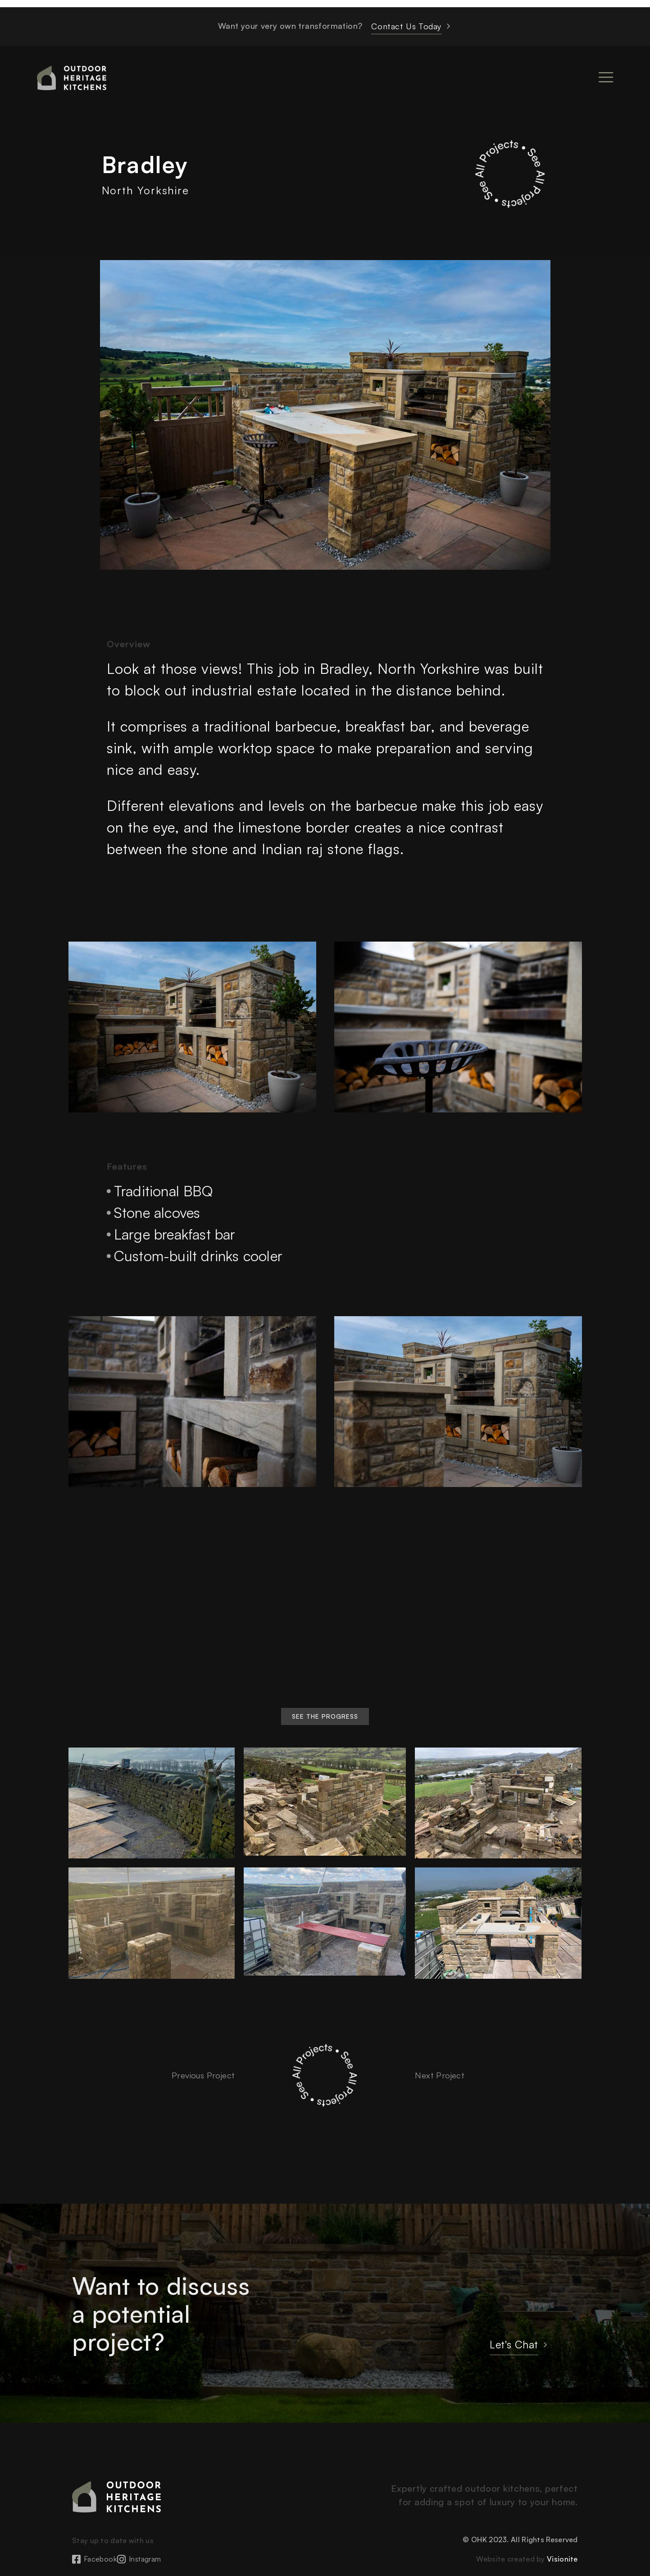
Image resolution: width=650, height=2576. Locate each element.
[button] (325, 1716)
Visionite (562, 2559)
